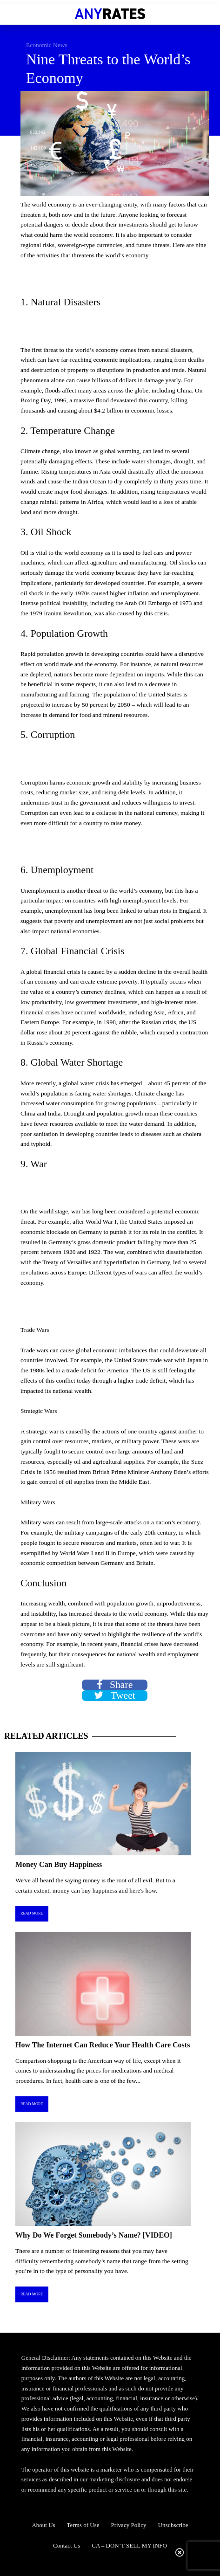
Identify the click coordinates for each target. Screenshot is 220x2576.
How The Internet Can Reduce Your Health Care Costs (102, 2045)
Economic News (46, 44)
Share (115, 1685)
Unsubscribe (173, 2524)
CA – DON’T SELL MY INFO (129, 2545)
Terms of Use (83, 2524)
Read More (31, 1913)
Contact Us (66, 2545)
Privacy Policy (128, 2524)
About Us (43, 2524)
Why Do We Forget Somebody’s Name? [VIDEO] (93, 2235)
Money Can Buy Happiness (58, 1864)
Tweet (114, 1695)
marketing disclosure (114, 2479)
